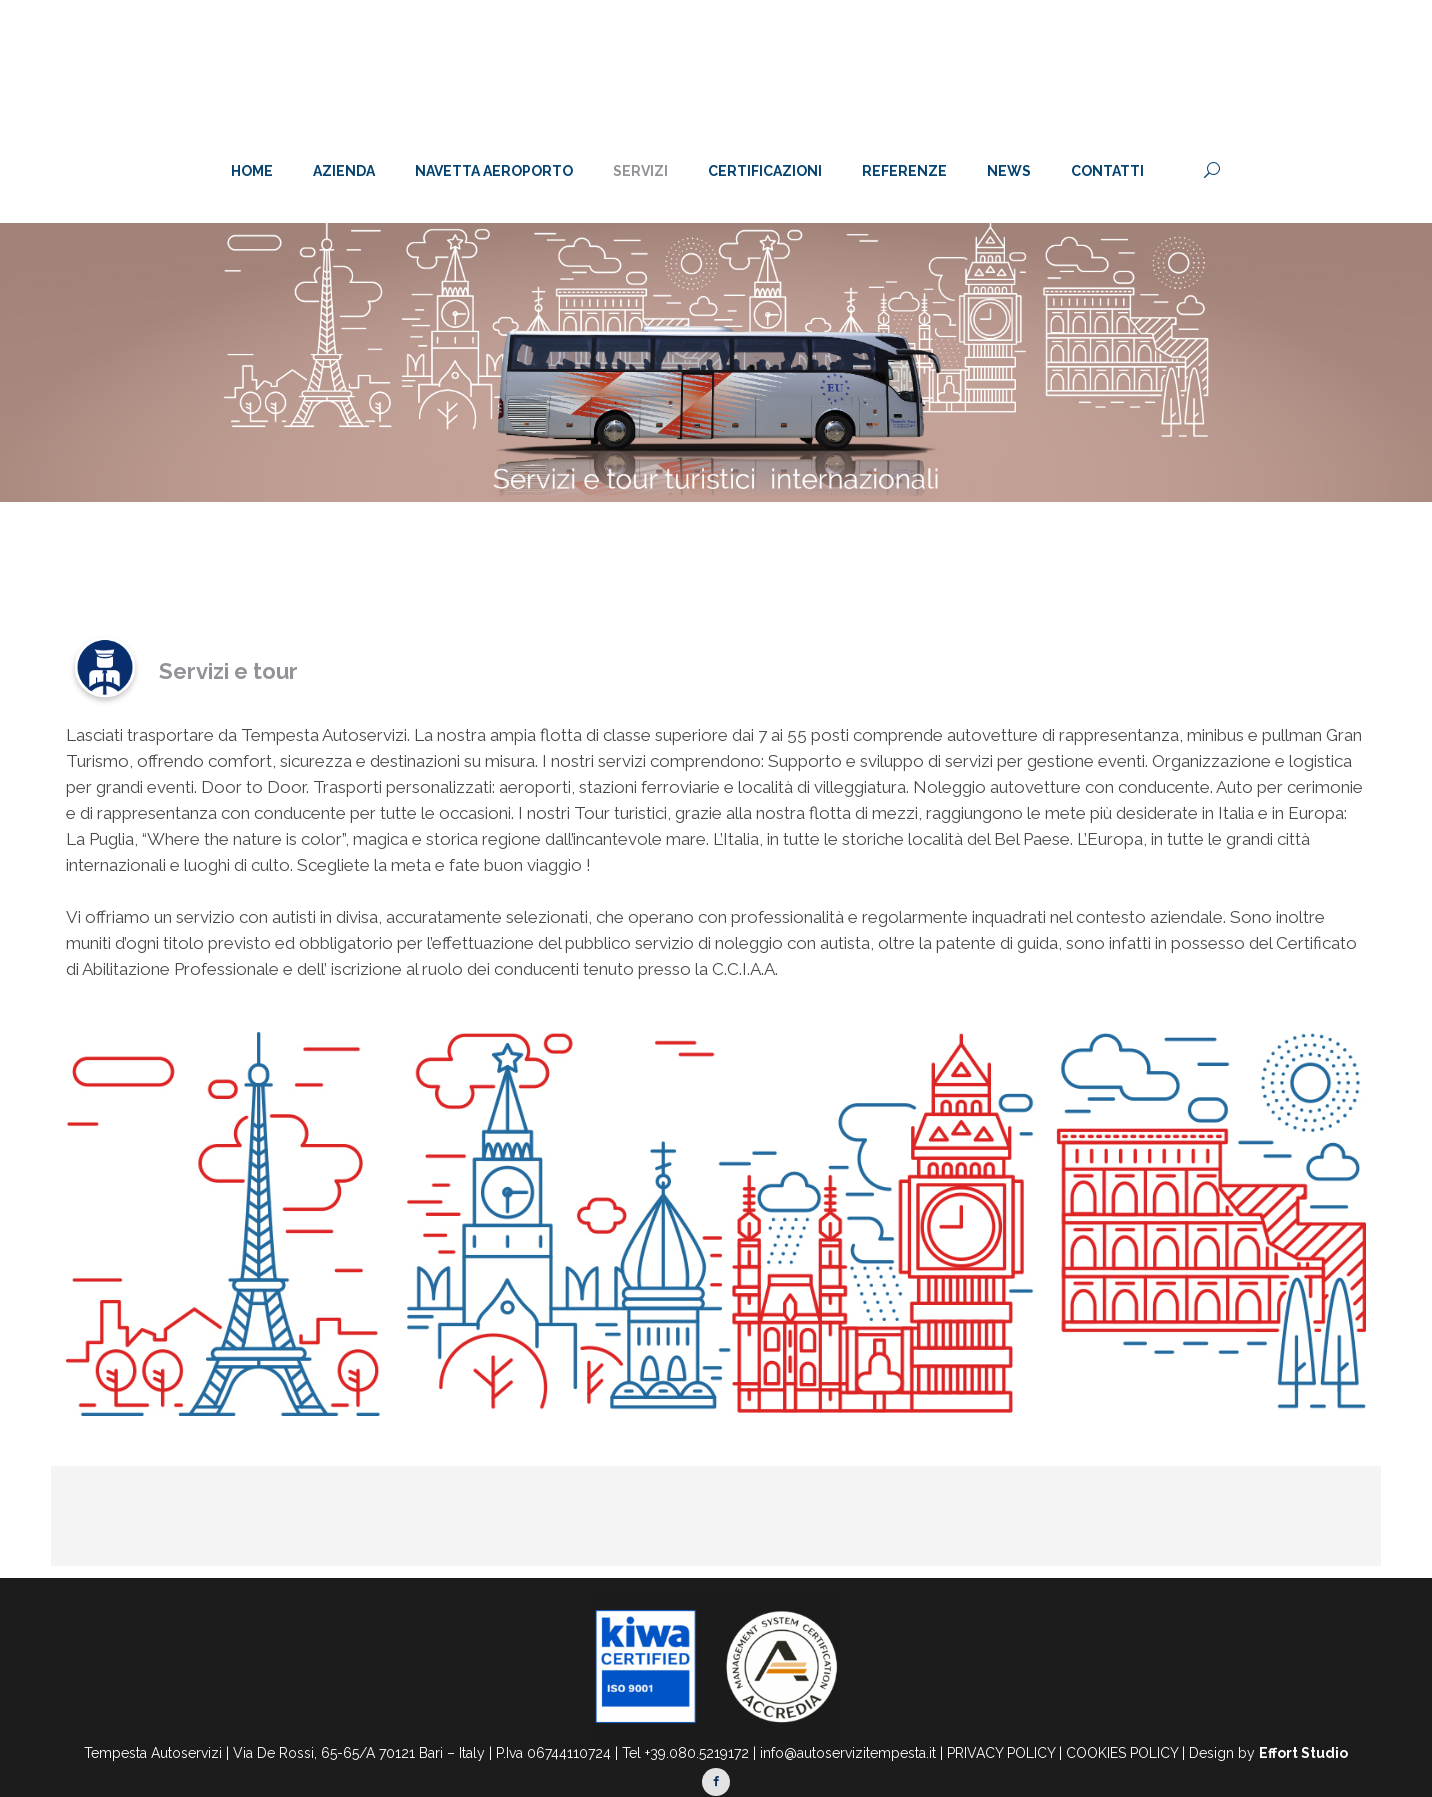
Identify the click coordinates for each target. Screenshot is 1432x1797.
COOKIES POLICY (1122, 1753)
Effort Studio (1303, 1753)
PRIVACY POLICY (1001, 1753)
